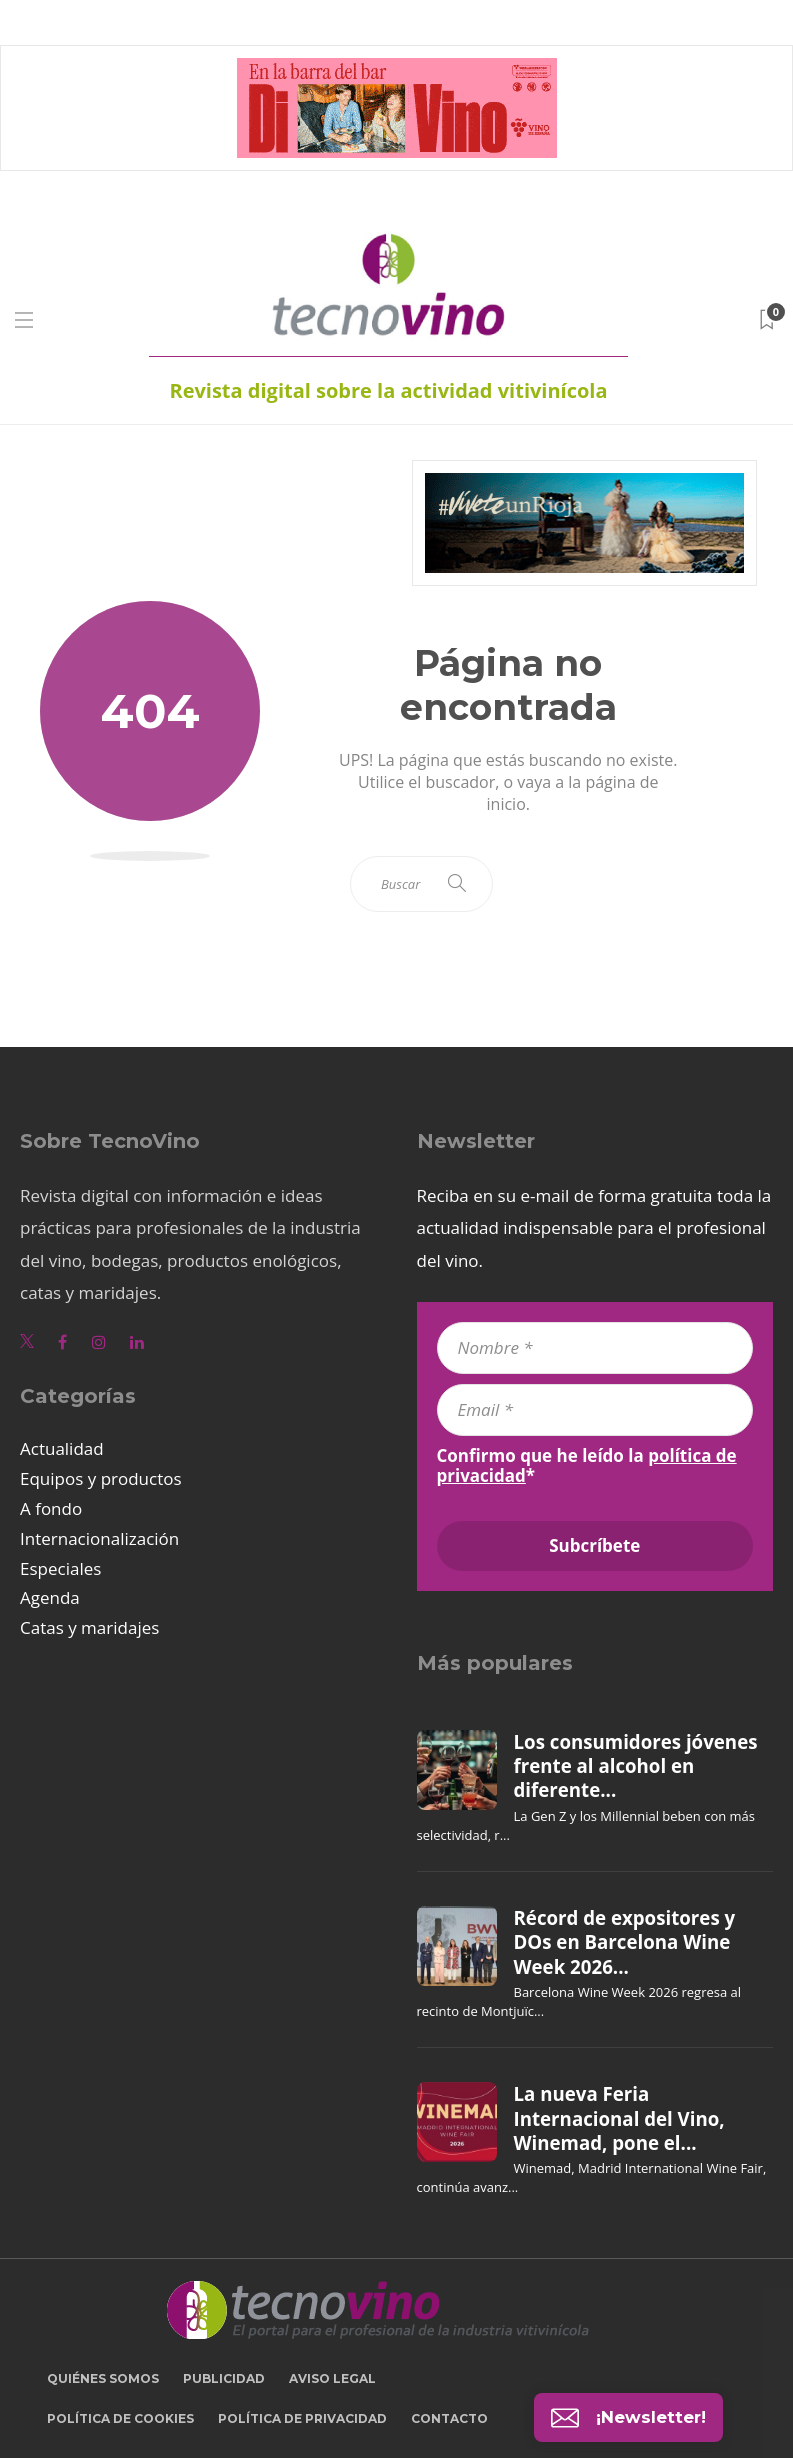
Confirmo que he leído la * (587, 1466)
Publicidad (224, 2378)
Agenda (50, 1597)
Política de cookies (120, 2418)
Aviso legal (332, 2378)
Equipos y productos (101, 1478)
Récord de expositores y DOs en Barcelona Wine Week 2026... (625, 1942)
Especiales (60, 1568)
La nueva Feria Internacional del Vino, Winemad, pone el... (619, 2118)
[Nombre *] (595, 1348)
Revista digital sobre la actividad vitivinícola (388, 390)
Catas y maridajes (89, 1627)
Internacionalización (99, 1538)
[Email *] (595, 1410)
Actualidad (62, 1448)
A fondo (51, 1508)
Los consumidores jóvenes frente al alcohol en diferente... (636, 1766)
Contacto (449, 2418)
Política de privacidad (302, 2418)
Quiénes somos (103, 2378)
